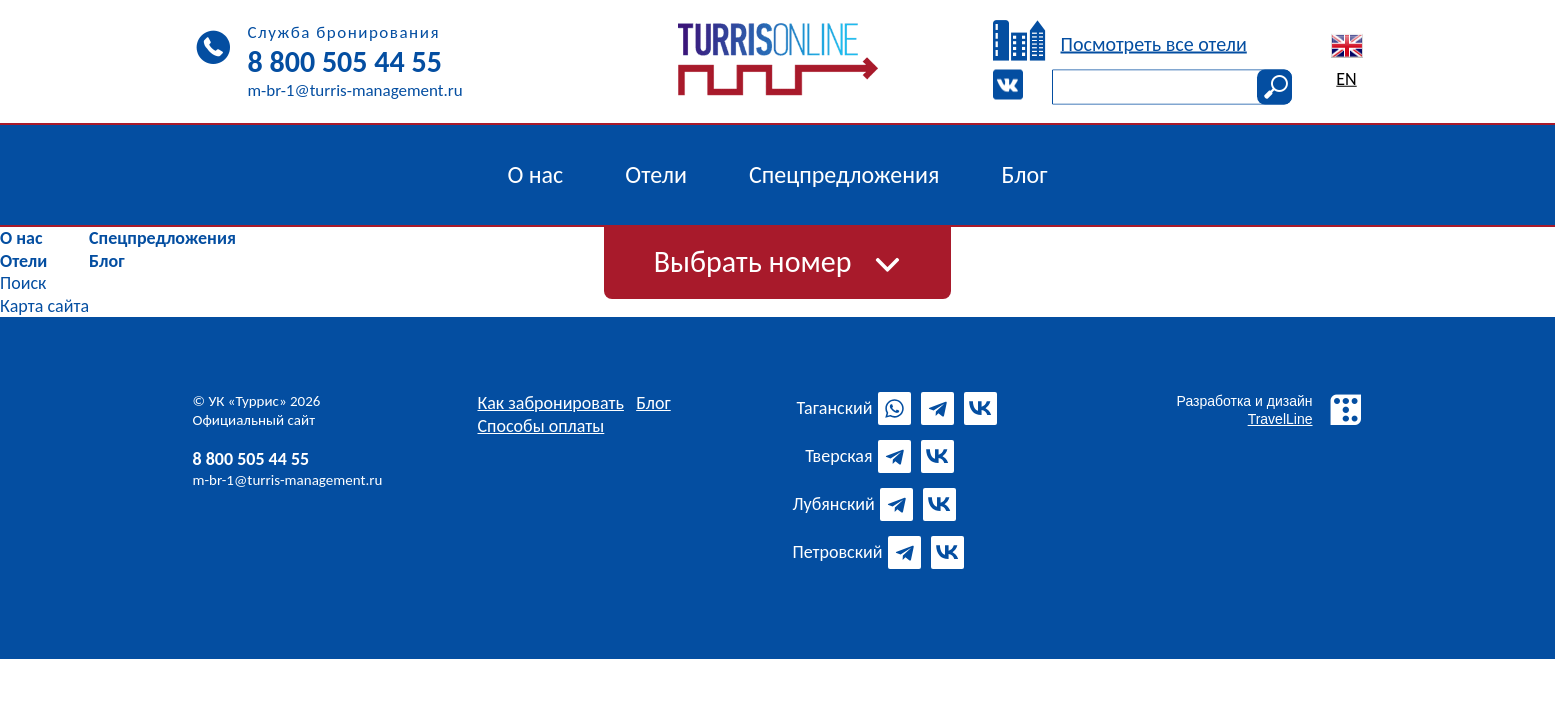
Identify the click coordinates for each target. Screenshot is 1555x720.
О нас (21, 238)
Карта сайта (44, 306)
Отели (23, 261)
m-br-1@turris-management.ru (288, 480)
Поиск (23, 283)
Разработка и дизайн (1270, 409)
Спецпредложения (162, 238)
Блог (107, 261)
